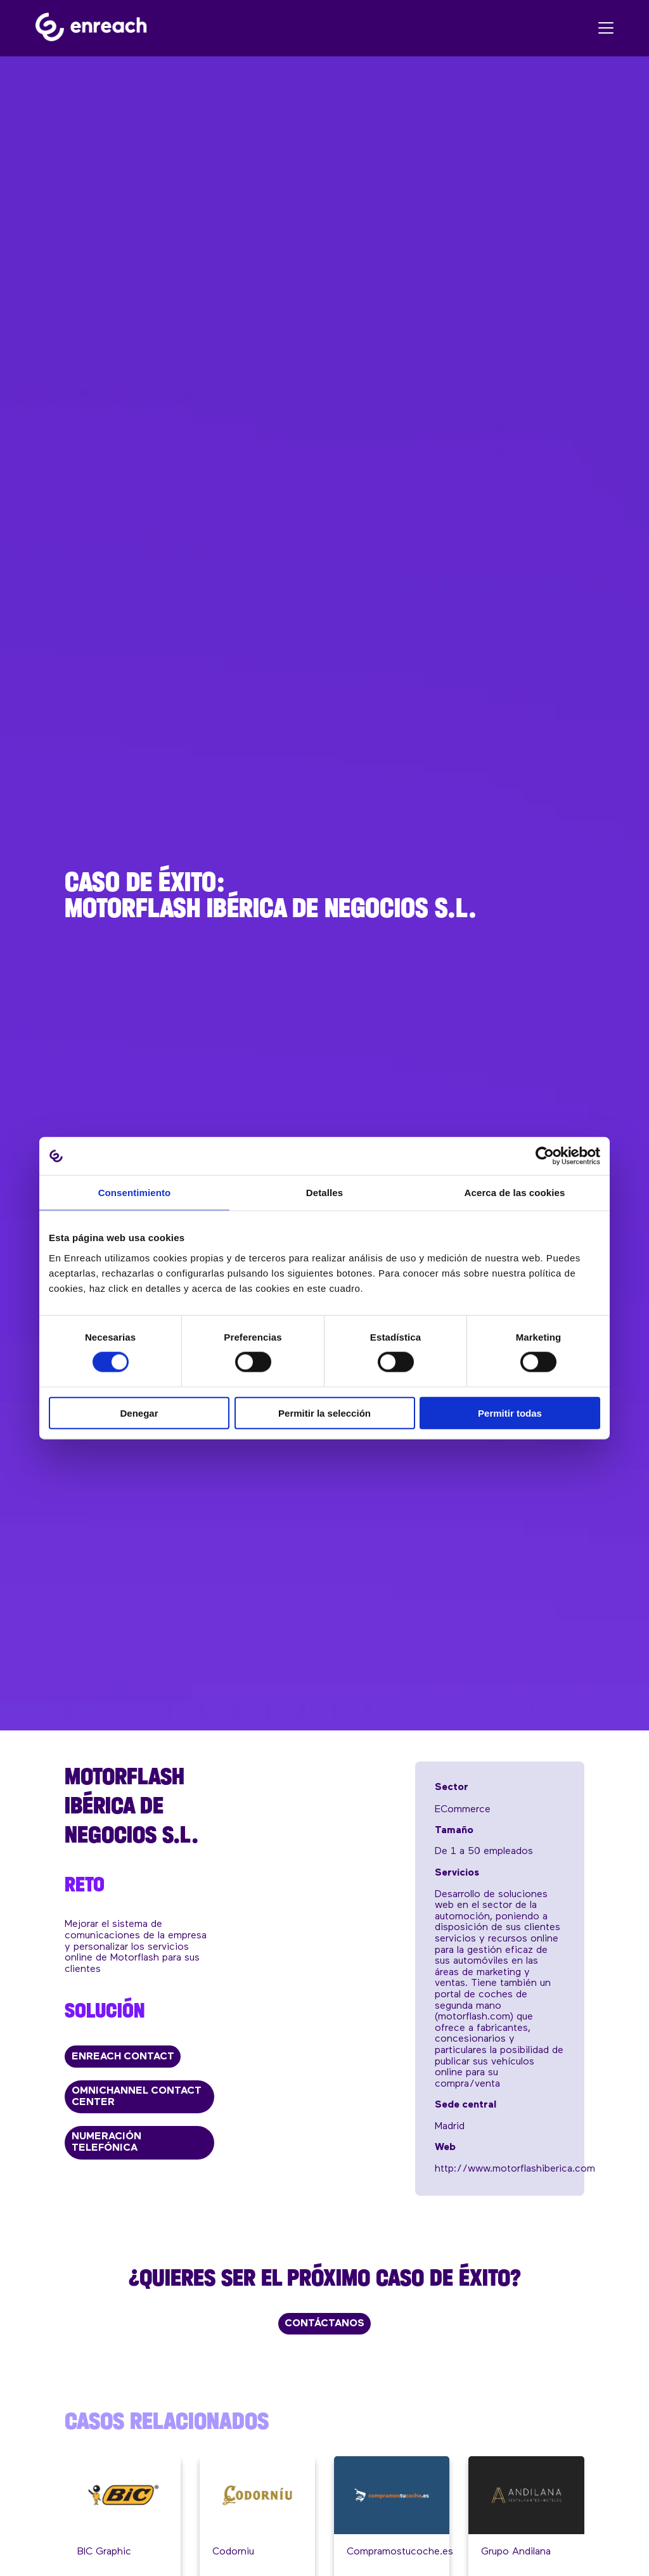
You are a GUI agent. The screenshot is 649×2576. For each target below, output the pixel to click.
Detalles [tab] (324, 1192)
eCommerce (463, 1810)
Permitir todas (510, 1412)
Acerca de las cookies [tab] (515, 1192)
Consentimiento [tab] (134, 1192)
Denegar (139, 1412)
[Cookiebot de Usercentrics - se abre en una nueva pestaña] (544, 1156)
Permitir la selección (324, 1412)
